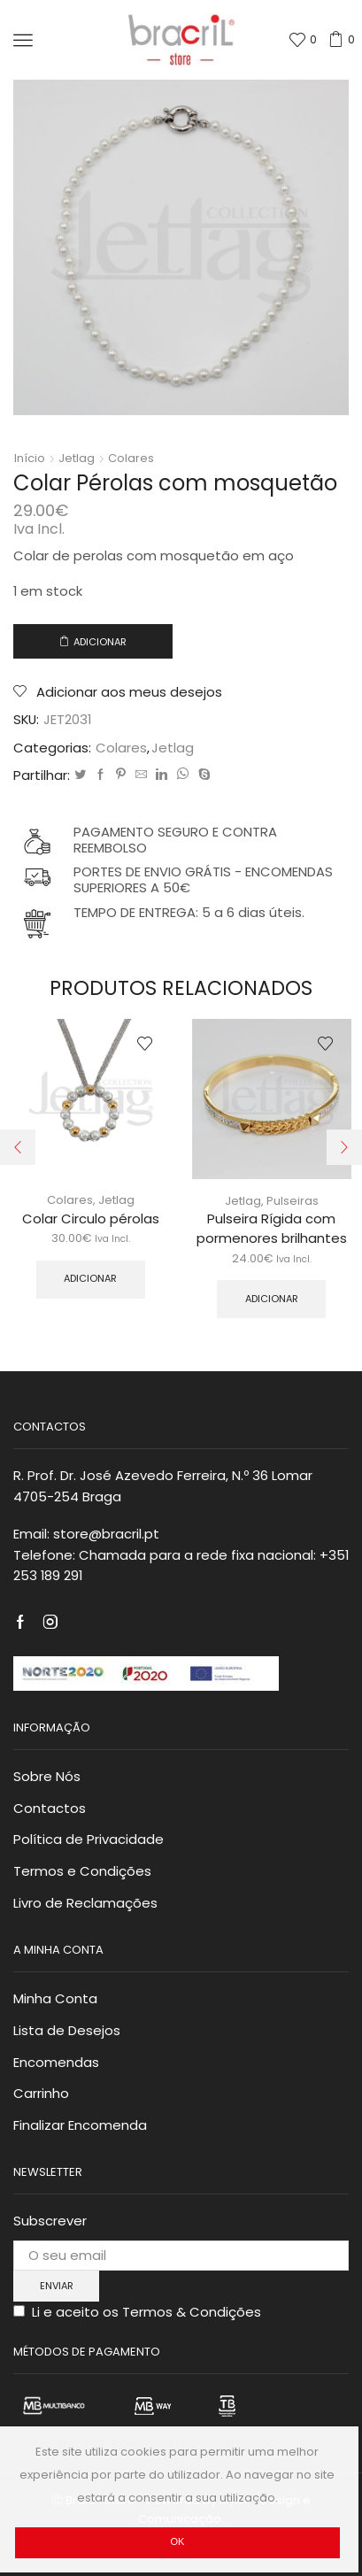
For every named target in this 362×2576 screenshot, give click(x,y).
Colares (131, 459)
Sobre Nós (47, 1776)
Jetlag (76, 459)
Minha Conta (55, 1998)
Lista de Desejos (66, 2030)
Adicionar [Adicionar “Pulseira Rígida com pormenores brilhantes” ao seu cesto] (271, 1299)
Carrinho (41, 2093)
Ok (177, 2541)
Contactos (49, 1808)
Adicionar (100, 642)
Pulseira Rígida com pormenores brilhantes (271, 1228)
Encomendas (56, 2062)
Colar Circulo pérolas (90, 1218)
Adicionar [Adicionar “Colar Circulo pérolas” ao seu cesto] (90, 1278)
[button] (17, 1147)
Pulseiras (292, 1200)
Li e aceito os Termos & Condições (146, 2311)
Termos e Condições (82, 1871)
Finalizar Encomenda (80, 2125)
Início (29, 459)
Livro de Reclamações (85, 1902)
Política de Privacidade (88, 1839)
